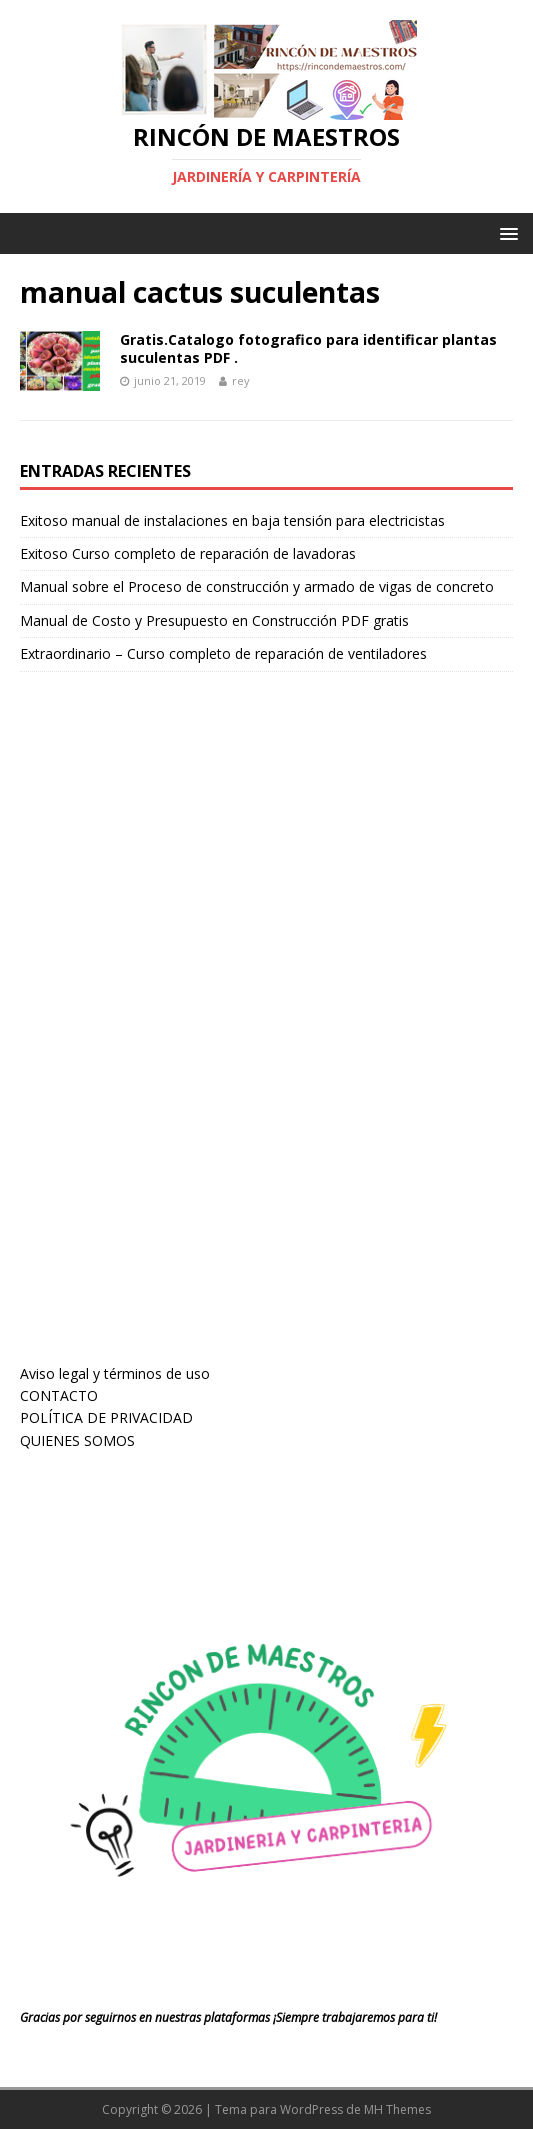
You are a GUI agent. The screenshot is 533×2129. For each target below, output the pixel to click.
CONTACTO (59, 1395)
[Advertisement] (170, 1036)
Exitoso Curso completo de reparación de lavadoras (188, 553)
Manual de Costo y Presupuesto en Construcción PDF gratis (214, 620)
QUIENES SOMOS (77, 1440)
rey (241, 380)
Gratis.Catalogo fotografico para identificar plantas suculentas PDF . (308, 348)
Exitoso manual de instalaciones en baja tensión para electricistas (232, 520)
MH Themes (397, 2109)
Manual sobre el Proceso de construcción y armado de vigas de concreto (257, 586)
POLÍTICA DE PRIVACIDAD (106, 1417)
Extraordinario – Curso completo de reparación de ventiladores (223, 653)
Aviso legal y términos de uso (115, 1373)
